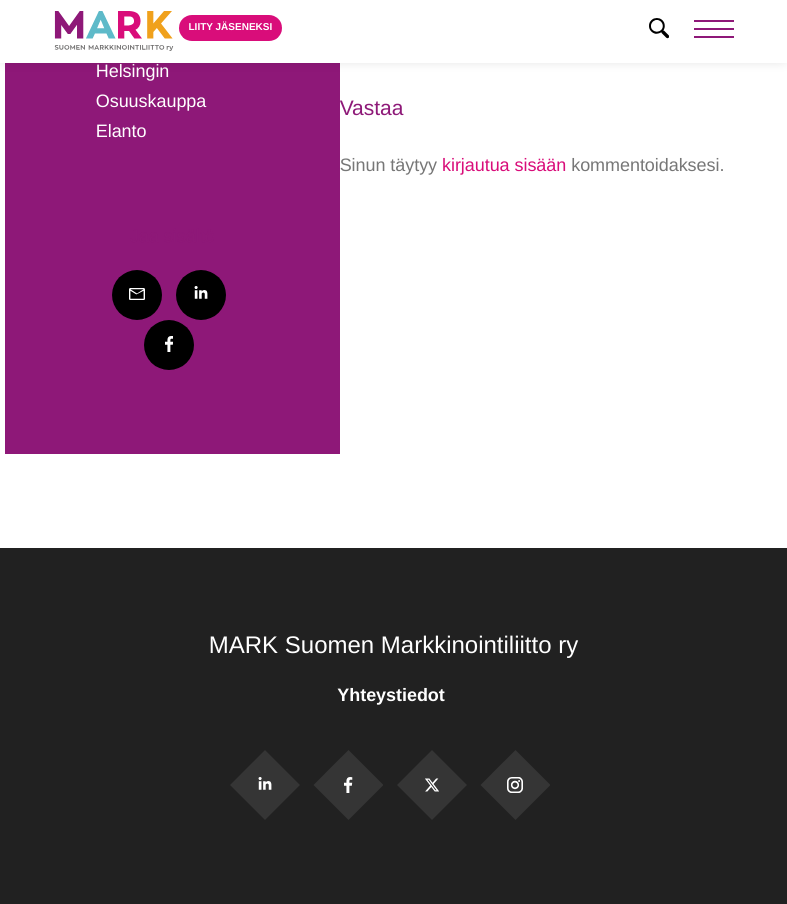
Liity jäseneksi (231, 27)
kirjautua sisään (504, 165)
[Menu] (714, 31)
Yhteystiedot (393, 695)
